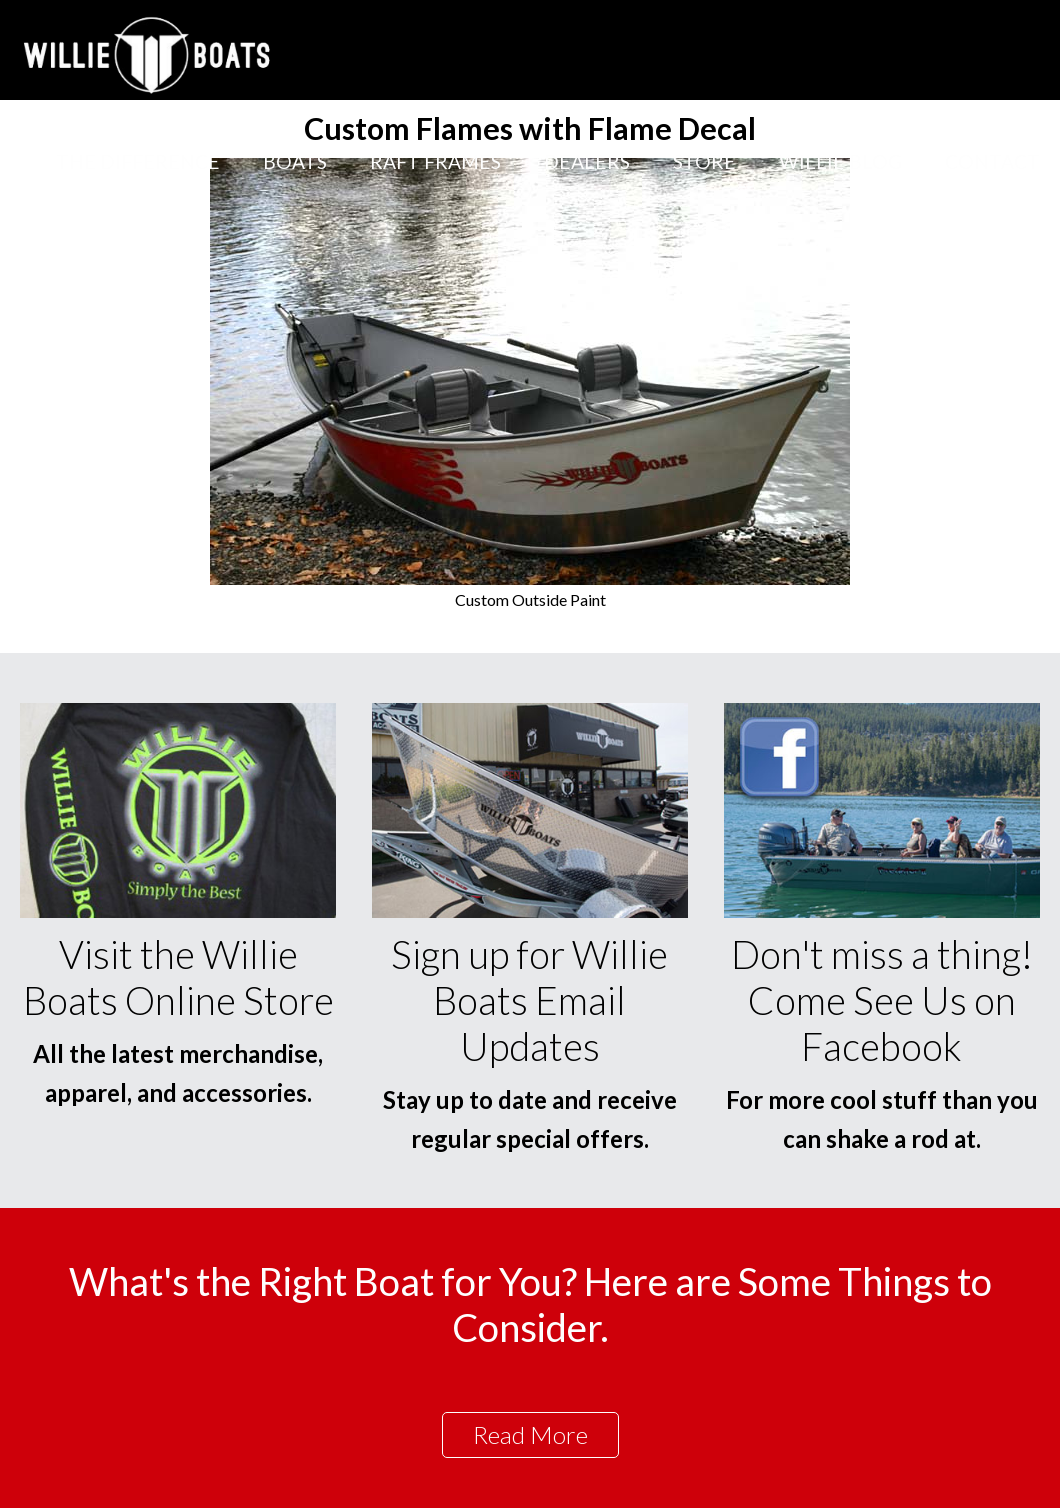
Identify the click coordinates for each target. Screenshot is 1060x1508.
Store (704, 161)
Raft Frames (435, 161)
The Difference (138, 161)
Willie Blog (840, 161)
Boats (295, 161)
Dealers (587, 161)
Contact (992, 161)
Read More (530, 1434)
